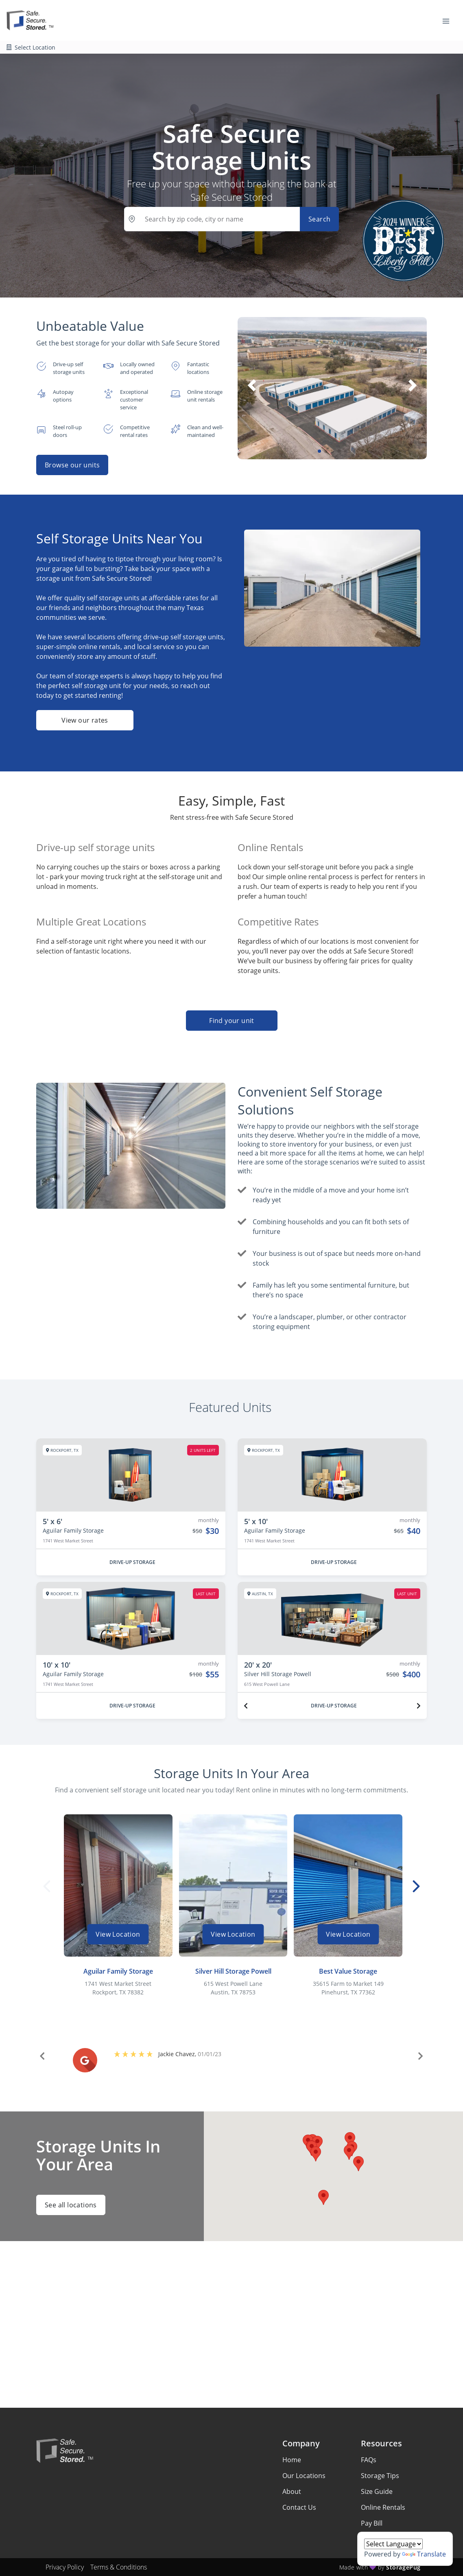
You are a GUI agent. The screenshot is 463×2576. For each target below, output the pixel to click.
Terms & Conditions (118, 2567)
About (291, 2491)
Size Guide (377, 2491)
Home (291, 2459)
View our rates (84, 720)
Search (319, 219)
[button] (319, 451)
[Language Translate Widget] (393, 2544)
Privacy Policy (65, 2567)
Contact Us (299, 2507)
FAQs (368, 2459)
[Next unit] (419, 1706)
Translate (424, 2554)
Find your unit (231, 1020)
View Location (118, 1934)
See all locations (71, 2204)
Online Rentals (383, 2507)
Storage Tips (380, 2475)
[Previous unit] (246, 1706)
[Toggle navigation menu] (449, 20)
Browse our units (72, 464)
